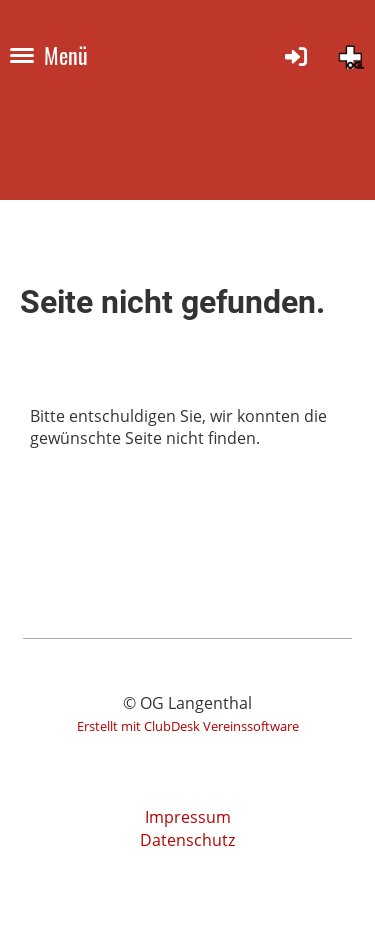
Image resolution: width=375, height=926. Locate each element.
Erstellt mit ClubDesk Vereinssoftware (188, 726)
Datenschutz (187, 840)
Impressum (188, 817)
